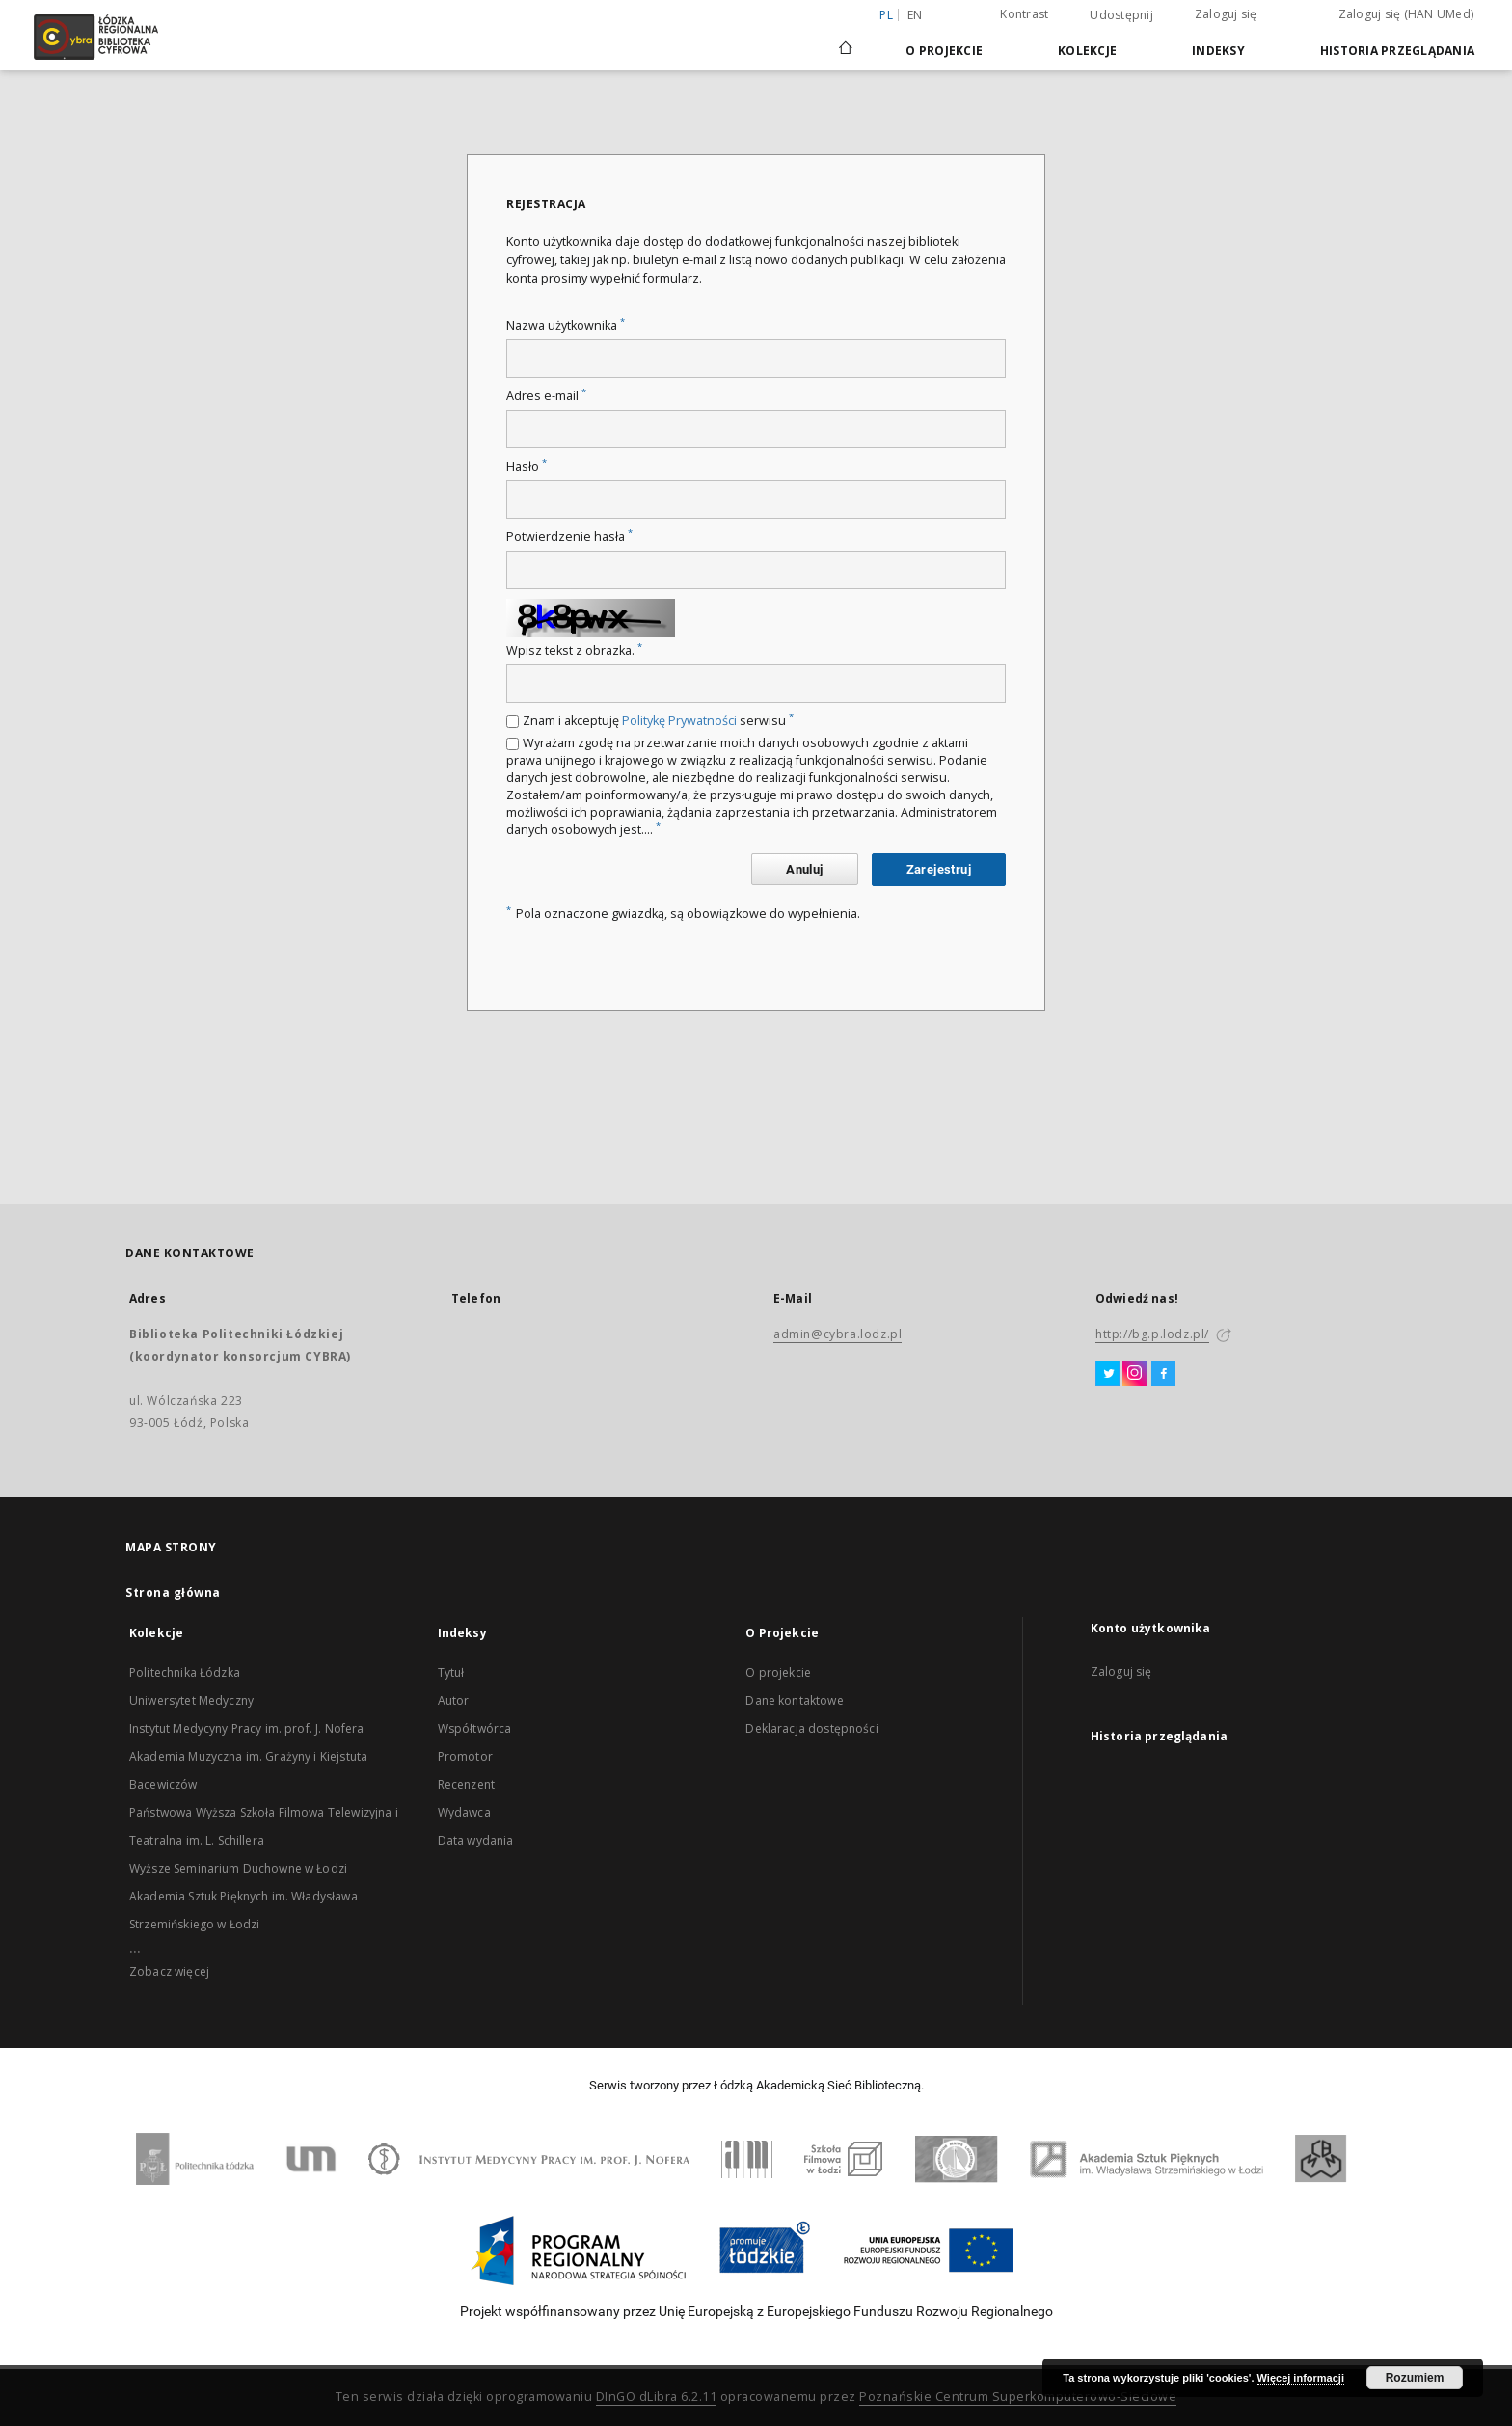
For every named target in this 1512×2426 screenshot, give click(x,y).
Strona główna (173, 1592)
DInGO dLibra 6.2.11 (656, 2396)
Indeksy (1218, 50)
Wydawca (464, 1812)
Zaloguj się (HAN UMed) (1406, 14)
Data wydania (476, 1840)
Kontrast (1024, 14)
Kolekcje (1087, 50)
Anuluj (804, 869)
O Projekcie (944, 50)
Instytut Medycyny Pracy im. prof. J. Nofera (246, 1728)
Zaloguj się (1226, 14)
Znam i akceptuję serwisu (658, 721)
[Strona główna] (846, 39)
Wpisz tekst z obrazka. (574, 650)
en (915, 15)
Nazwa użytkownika (565, 325)
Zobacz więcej (169, 1971)
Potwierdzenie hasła (569, 536)
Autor (454, 1700)
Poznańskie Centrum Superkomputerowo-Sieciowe (1017, 2396)
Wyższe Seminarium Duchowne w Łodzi (238, 1868)
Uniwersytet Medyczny (191, 1700)
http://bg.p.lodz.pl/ (1152, 1334)
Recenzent (466, 1784)
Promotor (465, 1756)
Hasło (526, 466)
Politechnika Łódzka (184, 1672)
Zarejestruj (938, 869)
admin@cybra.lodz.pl (837, 1334)
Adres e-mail (546, 396)
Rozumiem (1415, 2378)
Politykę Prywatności (679, 721)
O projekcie (778, 1672)
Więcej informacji (1300, 2378)
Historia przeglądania (1397, 50)
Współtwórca (475, 1728)
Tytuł (451, 1672)
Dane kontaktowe (794, 1700)
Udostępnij (1121, 15)
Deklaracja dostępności (811, 1728)
